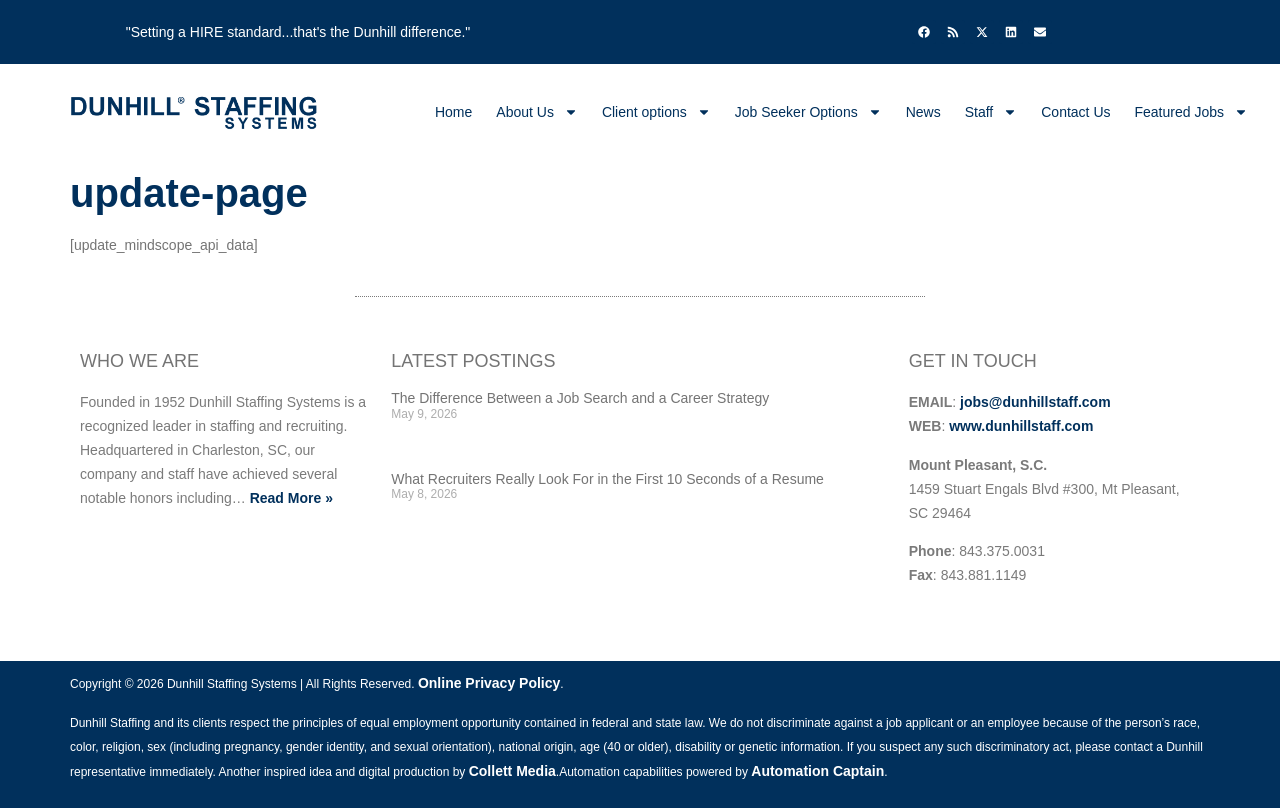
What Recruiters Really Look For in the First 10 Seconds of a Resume (607, 479)
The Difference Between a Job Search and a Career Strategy (580, 398)
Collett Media (512, 771)
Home (453, 112)
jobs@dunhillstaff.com (1035, 402)
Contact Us (1075, 112)
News (923, 112)
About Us (537, 112)
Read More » (291, 498)
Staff (991, 112)
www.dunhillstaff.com (1021, 426)
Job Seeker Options (808, 112)
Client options (656, 112)
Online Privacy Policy (489, 683)
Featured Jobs (1192, 112)
